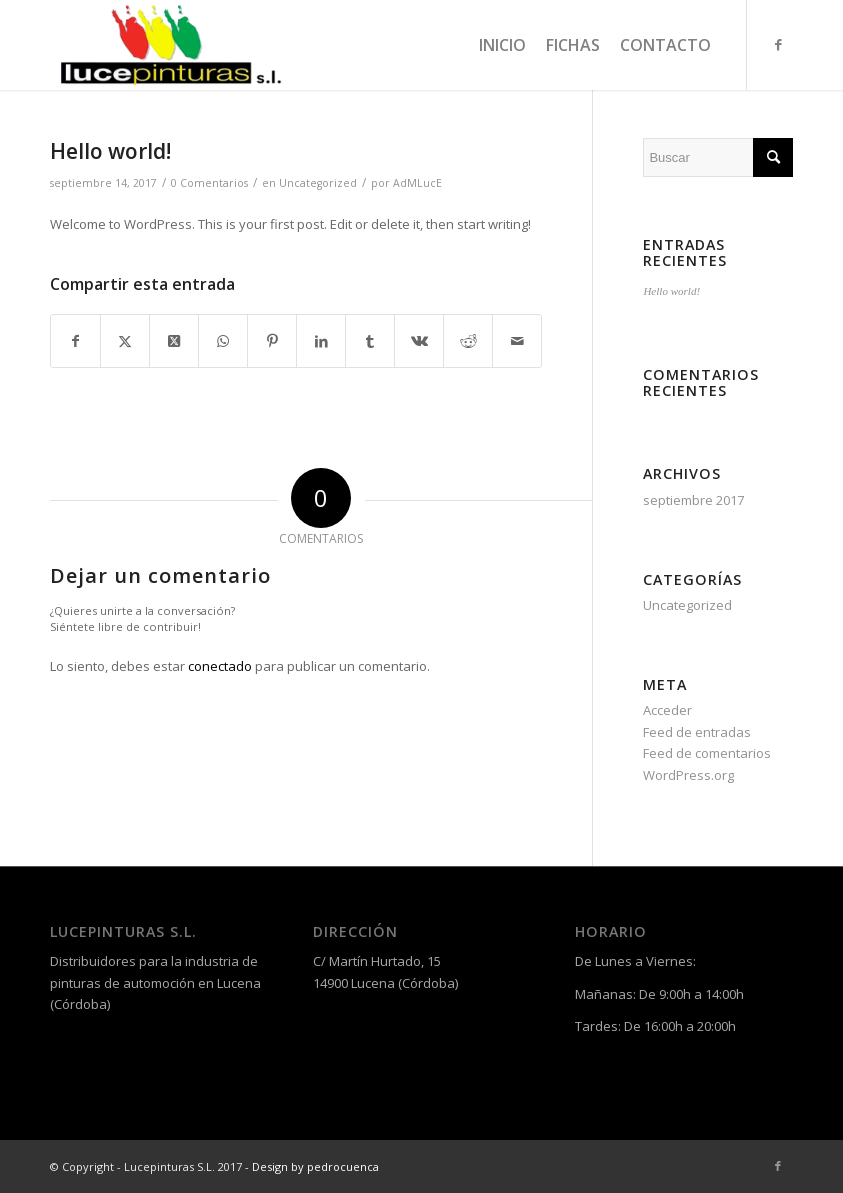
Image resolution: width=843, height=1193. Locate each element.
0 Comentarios (209, 183)
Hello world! (671, 291)
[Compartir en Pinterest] (272, 341)
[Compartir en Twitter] (125, 341)
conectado (220, 666)
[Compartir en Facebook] (75, 341)
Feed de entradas (697, 732)
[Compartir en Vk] (419, 341)
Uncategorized (318, 183)
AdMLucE (417, 183)
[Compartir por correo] (517, 341)
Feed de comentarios (707, 753)
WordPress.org (688, 775)
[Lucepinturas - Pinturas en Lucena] (168, 45)
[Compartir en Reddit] (468, 341)
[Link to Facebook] (778, 44)
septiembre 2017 (693, 500)
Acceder (667, 710)
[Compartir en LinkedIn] (321, 341)
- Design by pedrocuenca (312, 1166)
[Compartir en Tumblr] (370, 341)
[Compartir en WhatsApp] (223, 341)
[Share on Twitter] (174, 341)
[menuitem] (502, 45)
